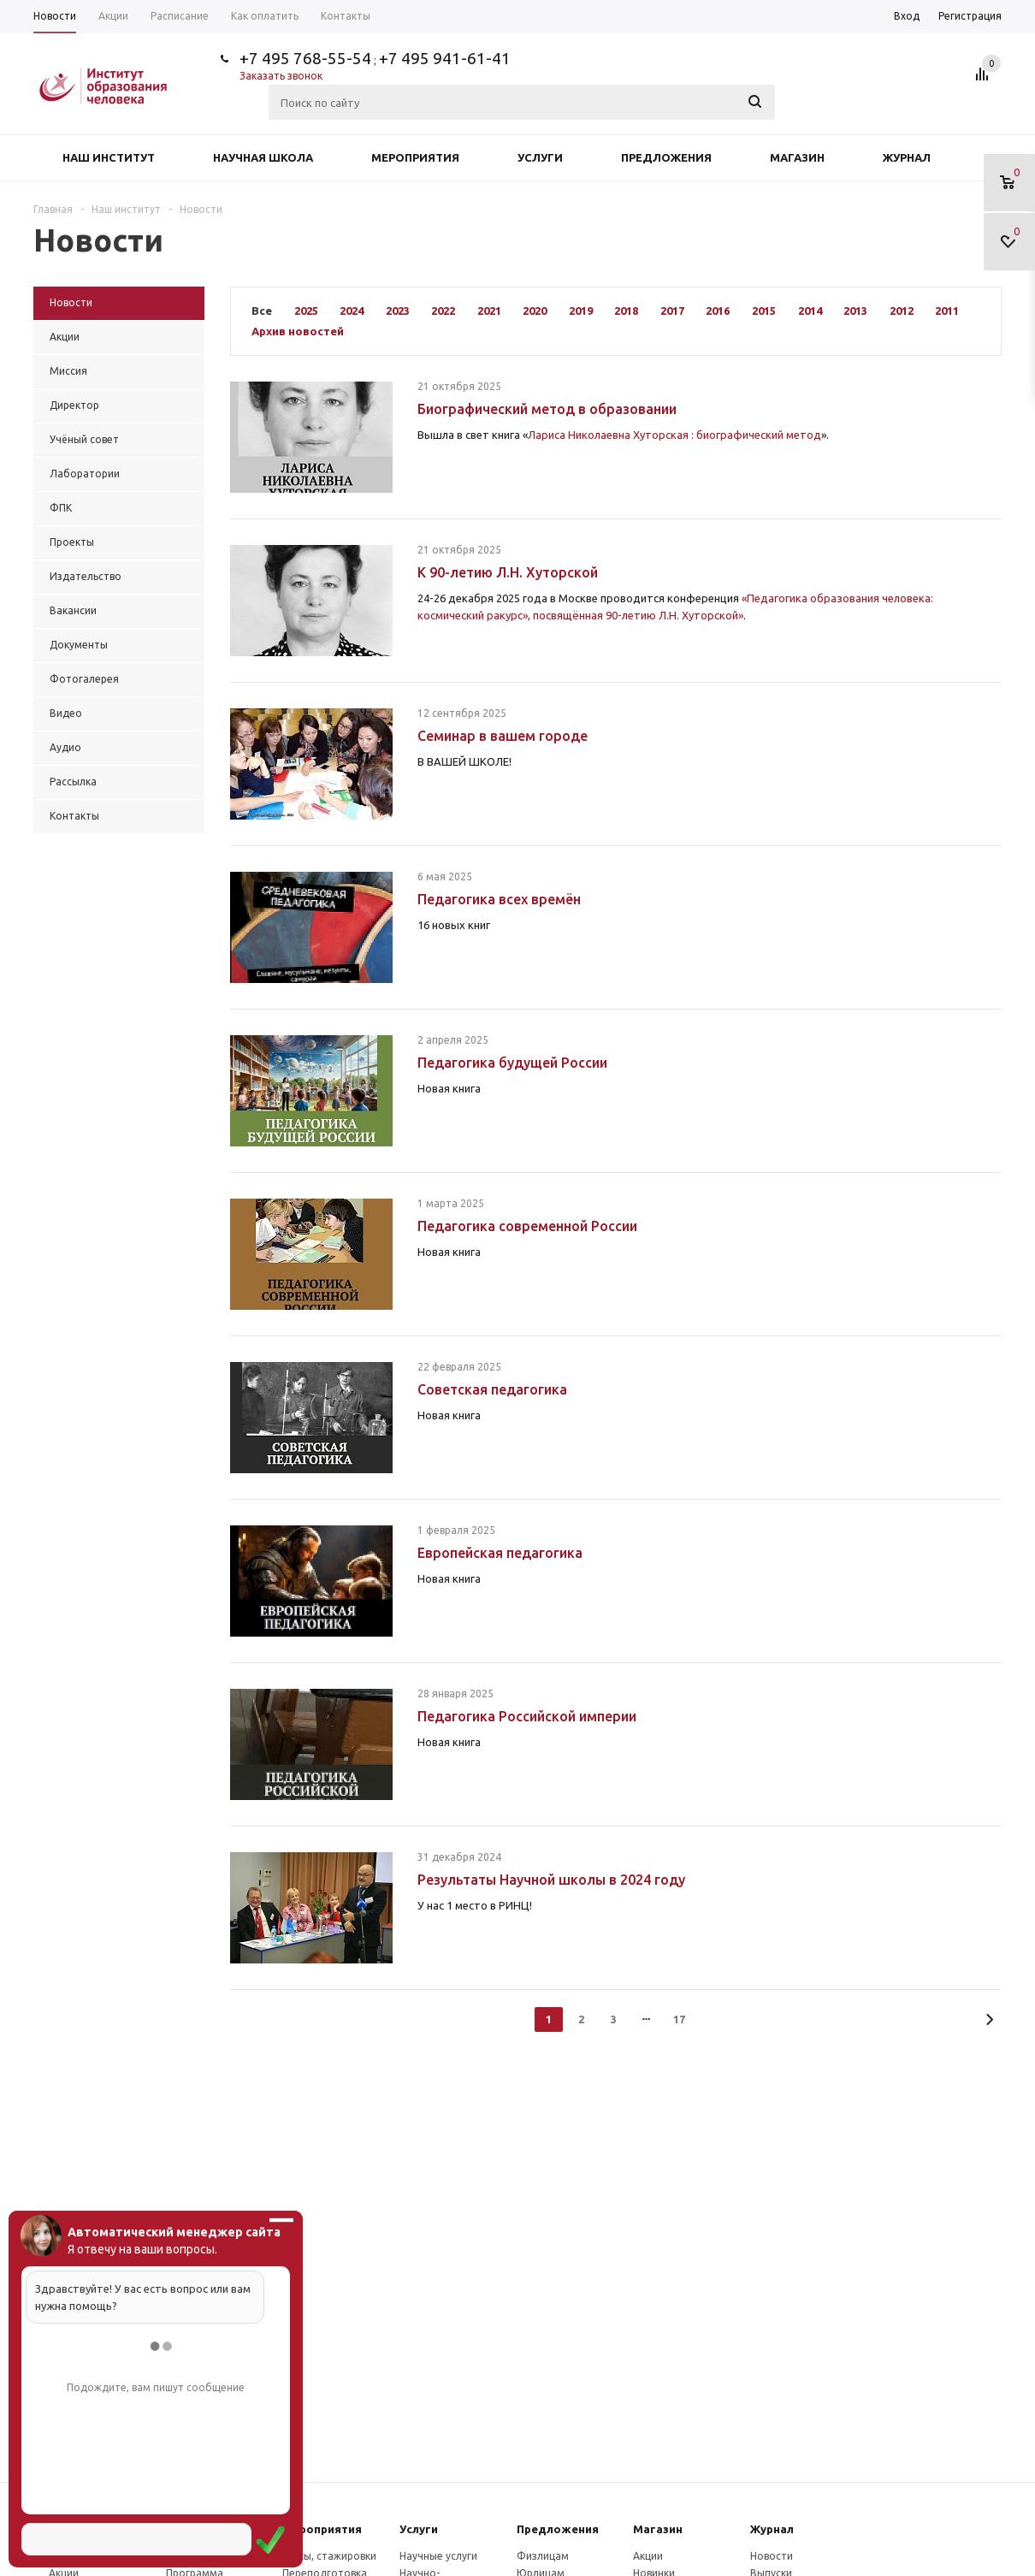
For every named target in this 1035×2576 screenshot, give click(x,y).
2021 (489, 311)
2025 (306, 311)
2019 (581, 311)
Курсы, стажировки (329, 2555)
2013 (855, 311)
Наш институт (108, 157)
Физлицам (543, 2555)
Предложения (666, 157)
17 (679, 2019)
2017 (672, 311)
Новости (771, 2555)
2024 (352, 311)
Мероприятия (415, 157)
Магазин (797, 157)
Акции (648, 2555)
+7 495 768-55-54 (305, 58)
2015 (764, 311)
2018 (626, 311)
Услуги (540, 157)
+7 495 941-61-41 (445, 58)
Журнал (907, 157)
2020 (535, 311)
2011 (947, 311)
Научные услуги (438, 2555)
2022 (443, 311)
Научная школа (263, 157)
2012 (902, 311)
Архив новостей (297, 331)
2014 (810, 311)
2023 (398, 311)
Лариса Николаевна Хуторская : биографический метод (674, 435)
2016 (718, 311)
